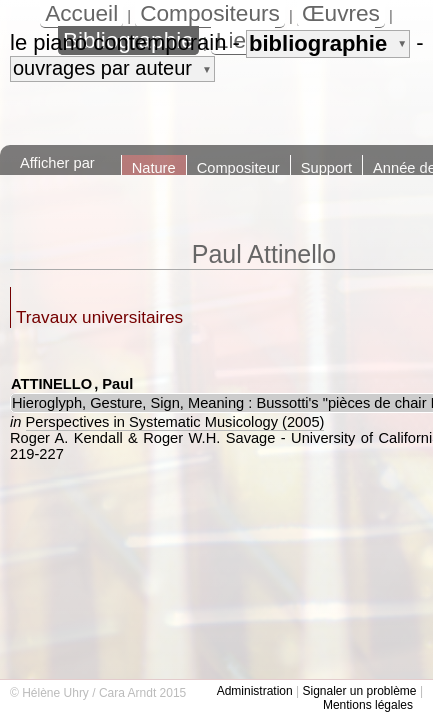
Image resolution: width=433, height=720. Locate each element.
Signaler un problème (359, 691)
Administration (255, 691)
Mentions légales (368, 705)
